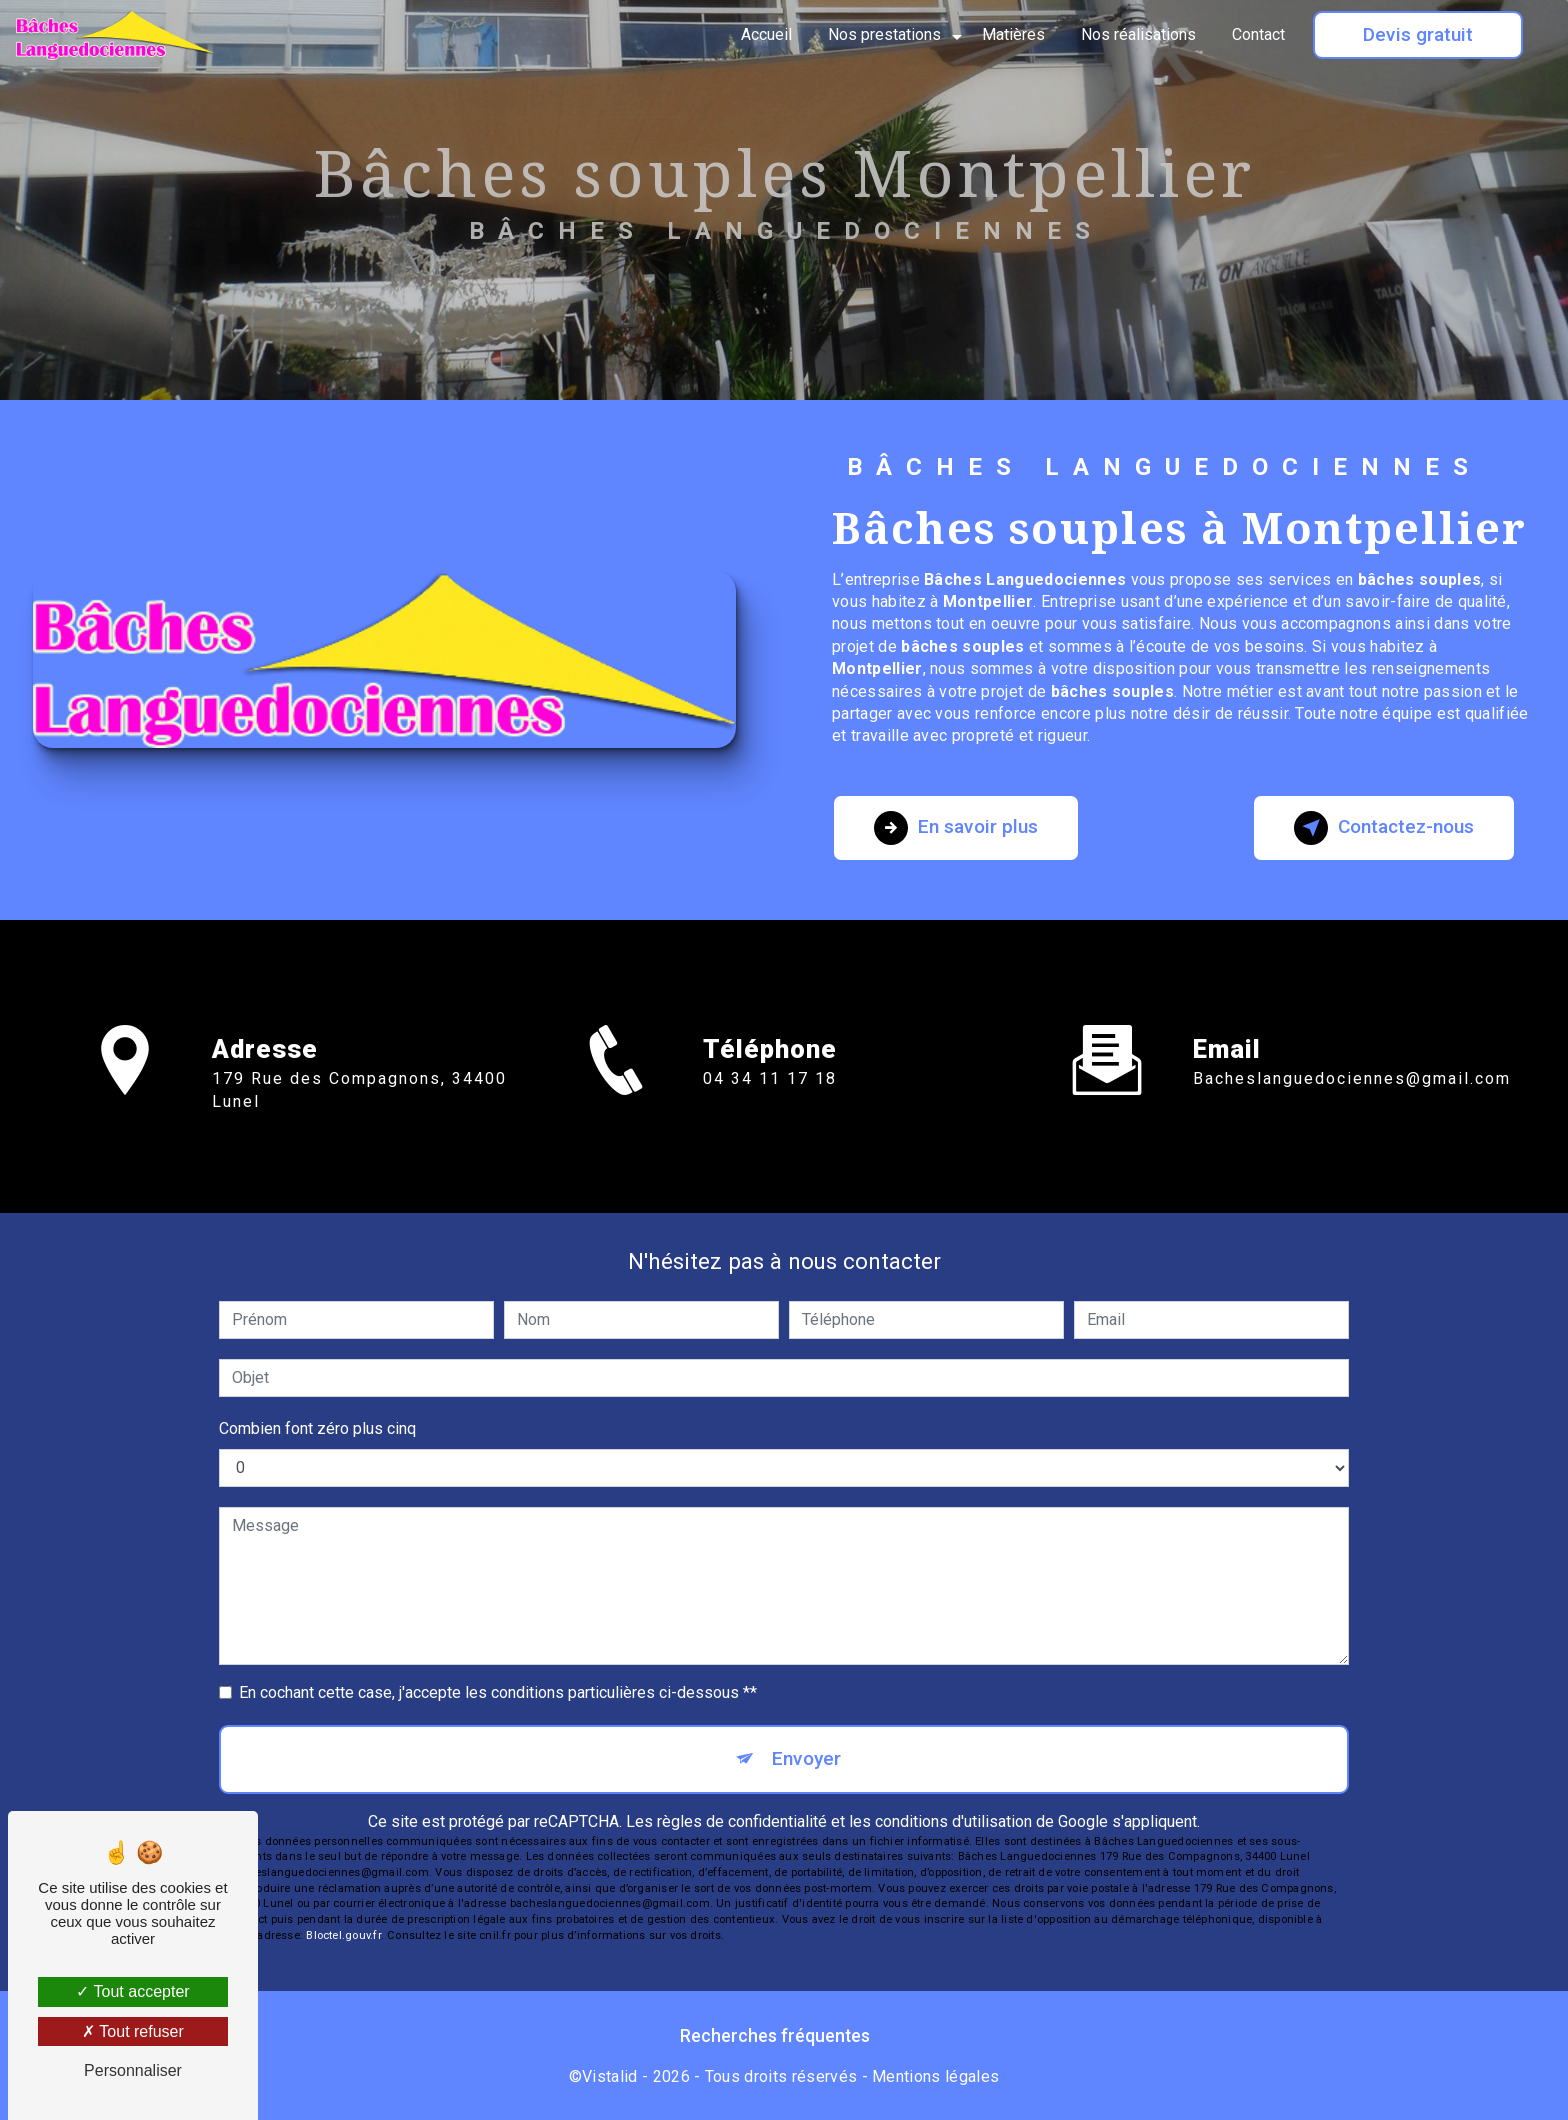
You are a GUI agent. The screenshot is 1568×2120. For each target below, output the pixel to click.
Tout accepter (132, 1991)
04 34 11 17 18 (770, 1101)
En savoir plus (956, 828)
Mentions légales (935, 2076)
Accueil (766, 34)
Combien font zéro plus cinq (317, 1428)
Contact (1258, 34)
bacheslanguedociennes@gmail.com (1352, 1055)
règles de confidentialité (742, 1821)
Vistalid (610, 2076)
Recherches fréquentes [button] (775, 2036)
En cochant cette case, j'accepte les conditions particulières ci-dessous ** (498, 1692)
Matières (1013, 34)
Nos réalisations (1138, 34)
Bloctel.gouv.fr (343, 1935)
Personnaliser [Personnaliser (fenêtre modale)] (133, 2070)
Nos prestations (884, 34)
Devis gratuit (1418, 34)
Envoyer (806, 1758)
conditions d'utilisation (953, 1821)
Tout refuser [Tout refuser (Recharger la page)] (133, 2031)
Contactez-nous (1384, 828)
